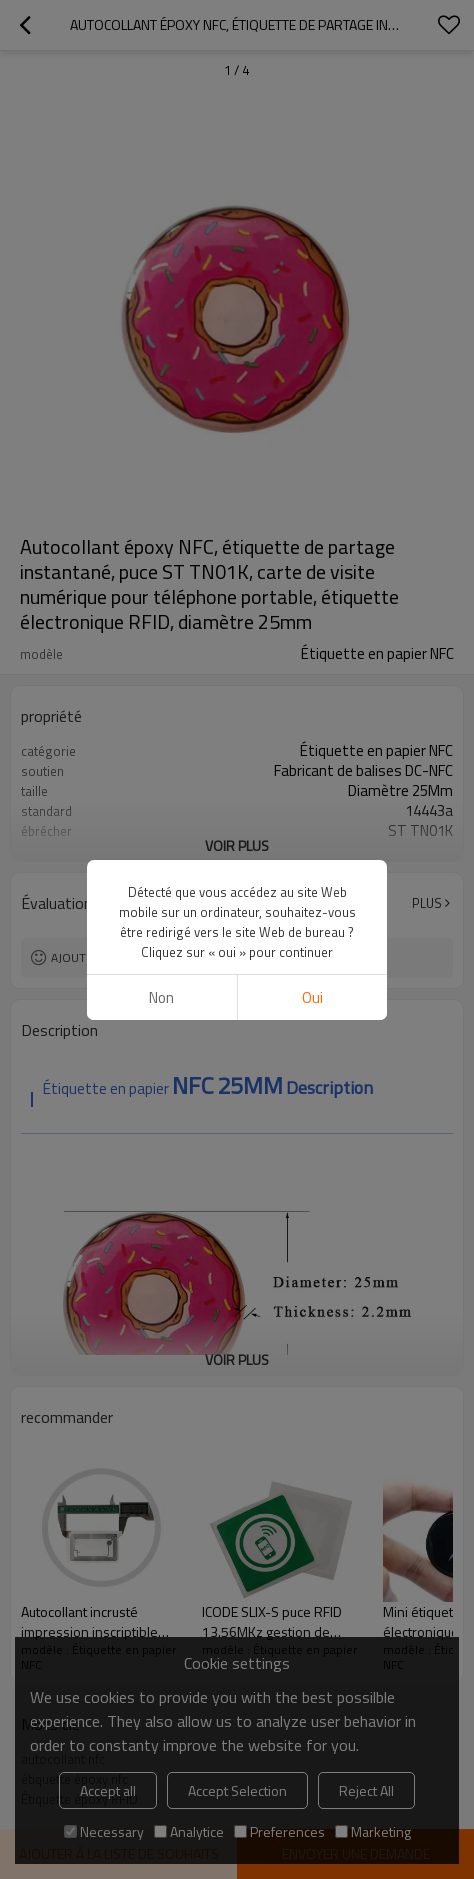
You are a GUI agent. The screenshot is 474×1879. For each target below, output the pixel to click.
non (161, 997)
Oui (312, 997)
